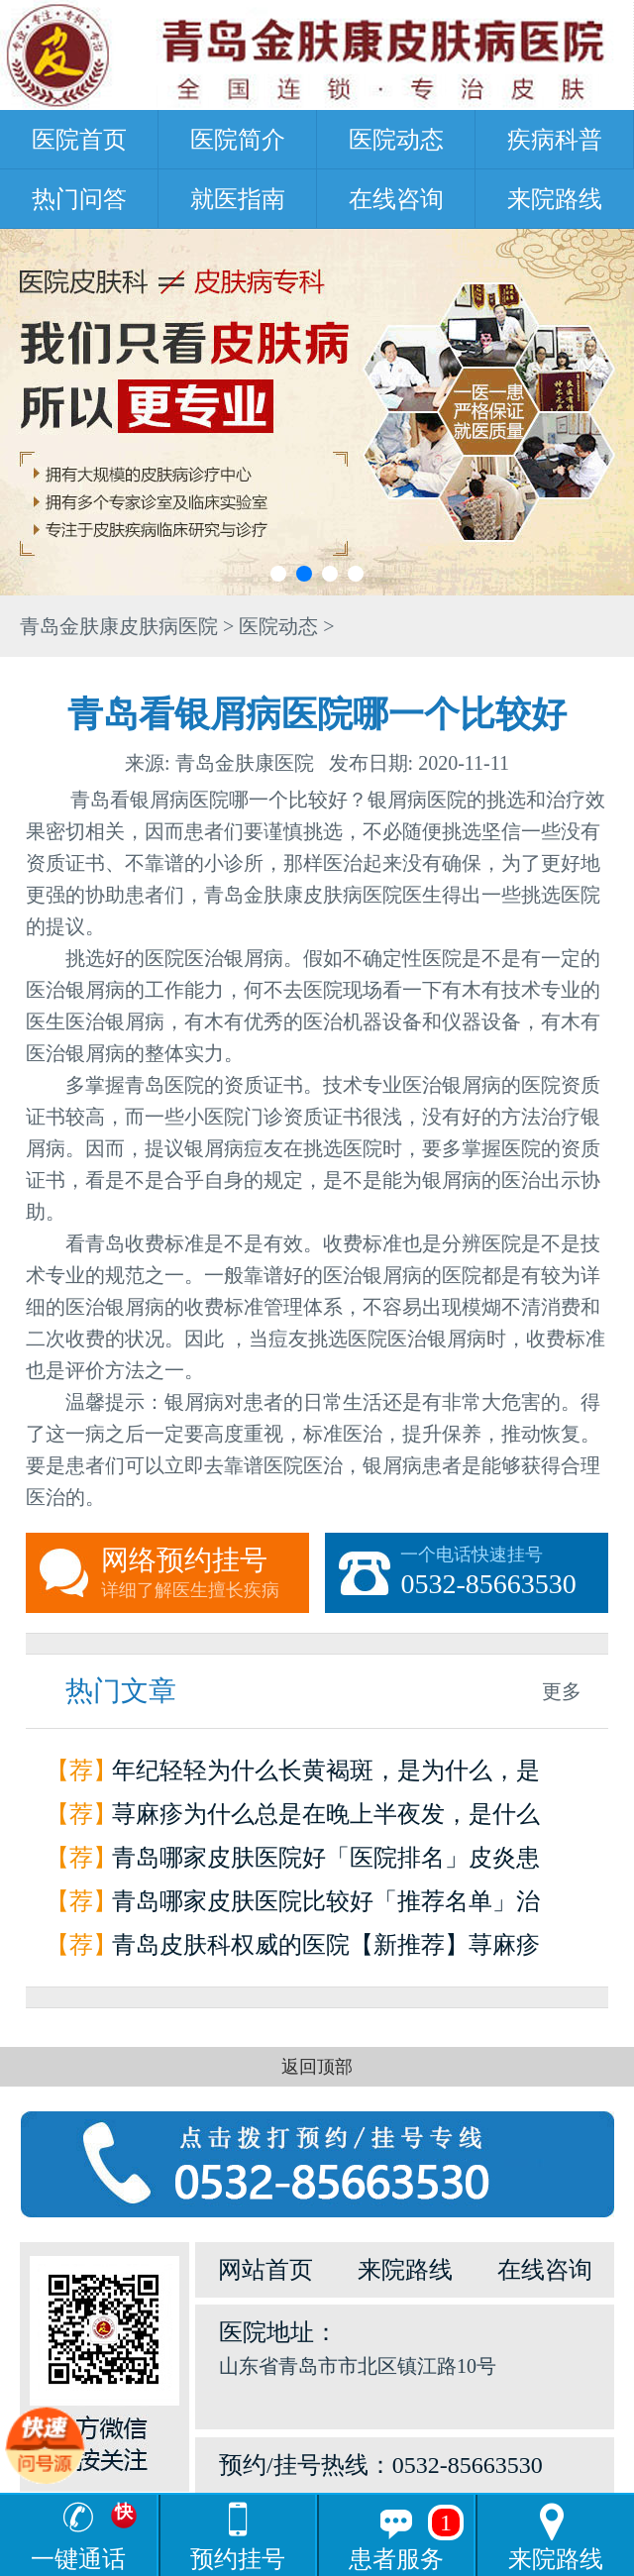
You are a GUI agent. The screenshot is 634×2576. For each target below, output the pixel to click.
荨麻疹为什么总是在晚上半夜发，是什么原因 (326, 1818)
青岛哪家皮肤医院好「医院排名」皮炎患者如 (326, 1862)
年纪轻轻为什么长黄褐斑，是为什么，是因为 (326, 1775)
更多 (561, 1691)
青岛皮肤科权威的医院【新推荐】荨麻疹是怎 (326, 1949)
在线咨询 (396, 199)
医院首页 (79, 140)
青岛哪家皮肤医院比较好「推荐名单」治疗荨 (326, 1905)
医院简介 (237, 140)
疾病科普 (554, 140)
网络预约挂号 (205, 1573)
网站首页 (265, 2270)
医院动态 (396, 140)
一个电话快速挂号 (504, 1573)
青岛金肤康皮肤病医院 (119, 626)
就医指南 (237, 199)
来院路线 (554, 199)
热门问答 (79, 199)
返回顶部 (317, 2067)
